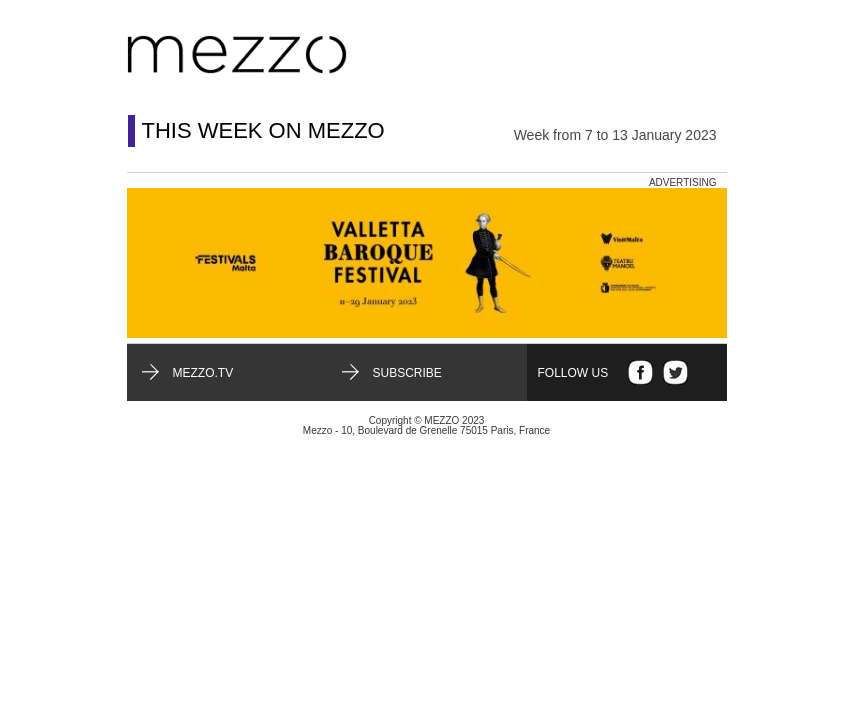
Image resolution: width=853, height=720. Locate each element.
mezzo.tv (203, 373)
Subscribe (407, 373)
